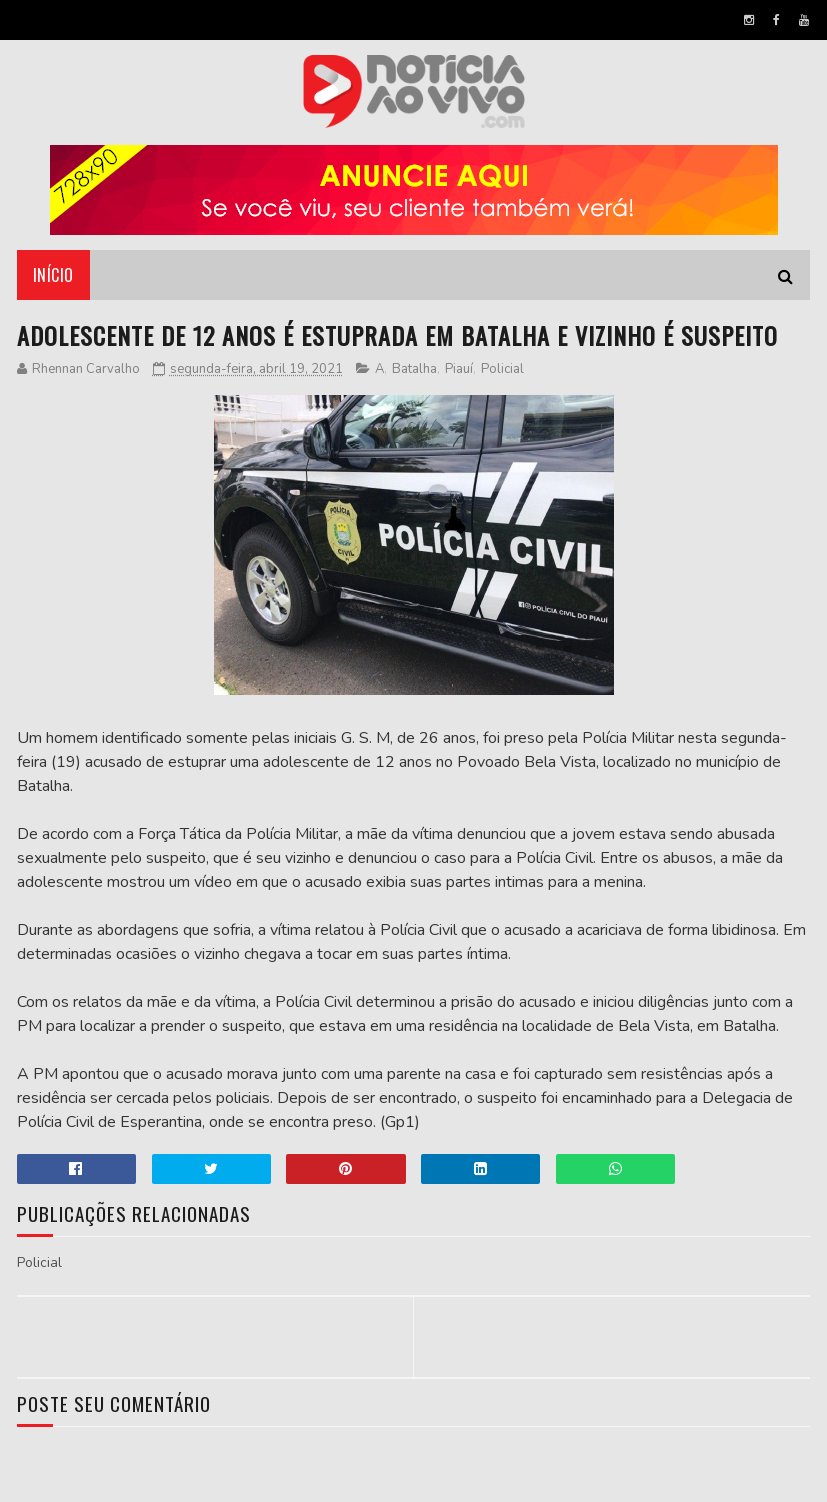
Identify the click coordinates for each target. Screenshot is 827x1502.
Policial (502, 369)
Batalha (414, 369)
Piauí (459, 369)
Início (53, 275)
